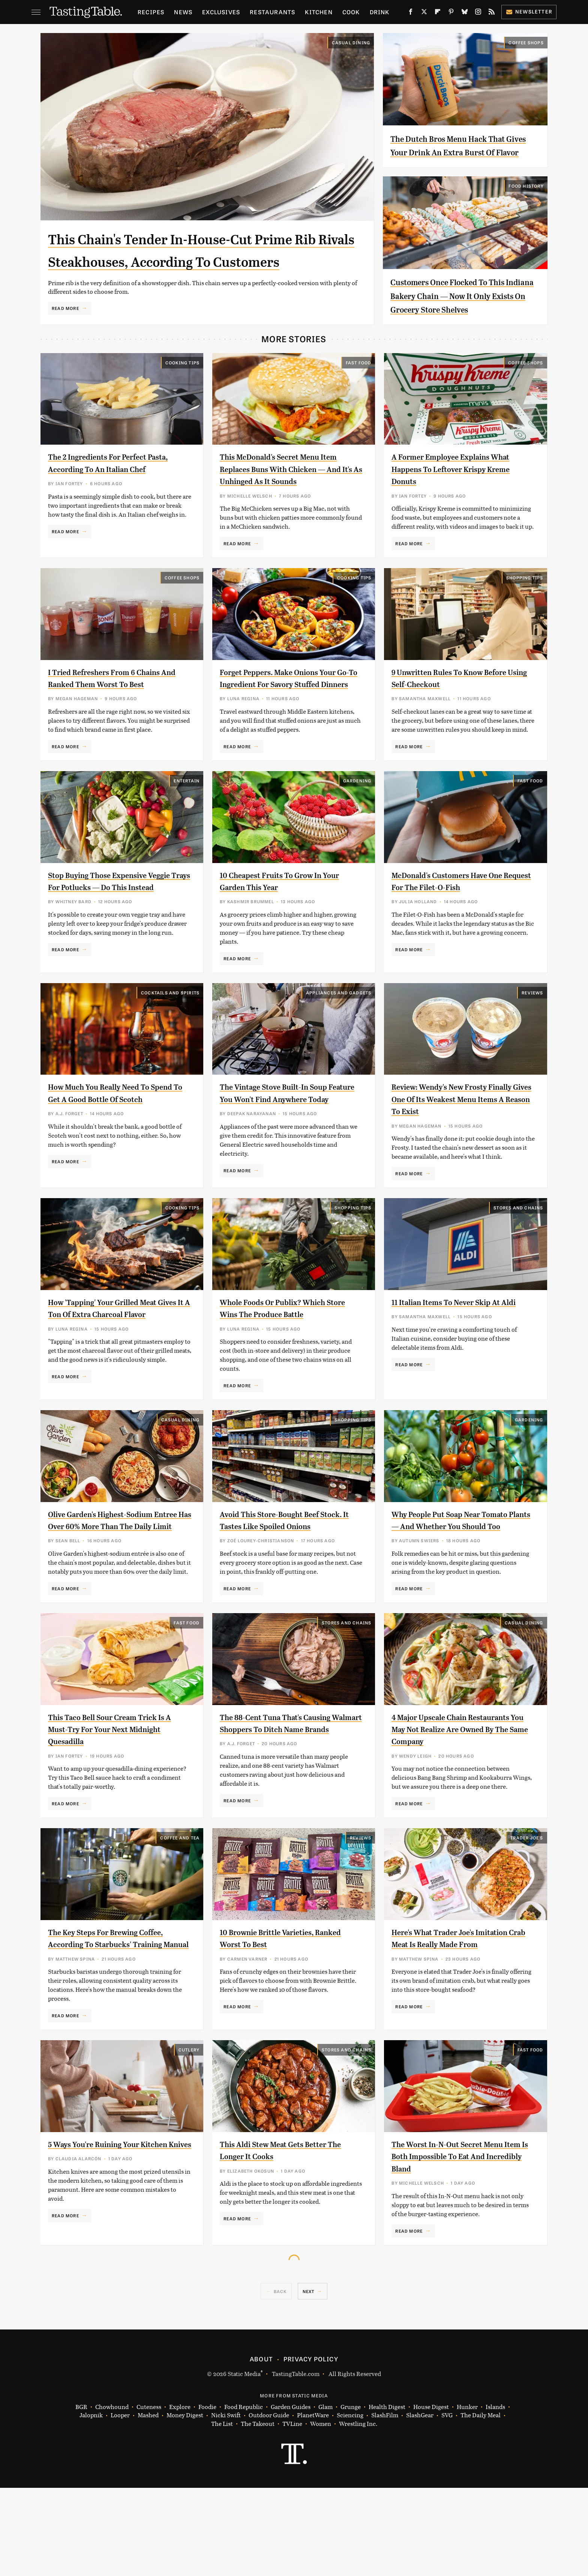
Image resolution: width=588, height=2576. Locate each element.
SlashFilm (384, 2503)
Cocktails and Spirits (170, 1035)
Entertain (187, 820)
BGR (81, 2495)
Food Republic (243, 2495)
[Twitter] (424, 13)
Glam (325, 2495)
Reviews (532, 1035)
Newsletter (529, 11)
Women (320, 2511)
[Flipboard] (437, 13)
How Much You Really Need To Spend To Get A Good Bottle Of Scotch (109, 1141)
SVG (447, 2503)
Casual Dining (351, 42)
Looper (120, 2503)
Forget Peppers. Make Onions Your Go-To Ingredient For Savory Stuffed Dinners (289, 711)
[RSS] (491, 13)
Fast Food (359, 390)
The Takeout (257, 2511)
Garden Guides (290, 2495)
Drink (380, 12)
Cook (351, 12)
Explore (179, 2495)
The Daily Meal (480, 2503)
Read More (65, 331)
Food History (525, 200)
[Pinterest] (451, 13)
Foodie (207, 2495)
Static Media (244, 2461)
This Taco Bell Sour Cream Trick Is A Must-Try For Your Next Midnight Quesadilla (118, 1796)
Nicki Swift (226, 2503)
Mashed (148, 2503)
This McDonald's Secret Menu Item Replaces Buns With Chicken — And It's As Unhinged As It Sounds (290, 496)
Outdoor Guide (269, 2503)
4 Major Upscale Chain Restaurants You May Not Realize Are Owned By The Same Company (462, 1796)
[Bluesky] (464, 13)
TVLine (292, 2511)
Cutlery (189, 2138)
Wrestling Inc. (358, 2511)
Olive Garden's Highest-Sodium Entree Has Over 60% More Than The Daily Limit (113, 1581)
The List (222, 2511)
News (183, 12)
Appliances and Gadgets (338, 1035)
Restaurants (272, 12)
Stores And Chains (518, 1259)
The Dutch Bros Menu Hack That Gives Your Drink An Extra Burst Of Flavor (461, 152)
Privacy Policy (311, 2446)
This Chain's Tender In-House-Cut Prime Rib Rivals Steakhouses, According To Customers (203, 260)
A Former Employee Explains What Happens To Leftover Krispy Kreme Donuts (462, 496)
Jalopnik (91, 2503)
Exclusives (221, 12)
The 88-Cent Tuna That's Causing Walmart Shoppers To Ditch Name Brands (288, 1796)
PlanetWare (313, 2503)
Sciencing (350, 2503)
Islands (495, 2495)
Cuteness (148, 2495)
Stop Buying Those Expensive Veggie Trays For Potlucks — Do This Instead (110, 926)
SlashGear (420, 2503)
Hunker (467, 2495)
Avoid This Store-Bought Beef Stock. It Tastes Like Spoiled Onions (279, 1581)
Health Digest (387, 2495)
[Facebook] (410, 13)
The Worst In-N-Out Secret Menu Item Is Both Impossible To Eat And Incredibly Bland (461, 2244)
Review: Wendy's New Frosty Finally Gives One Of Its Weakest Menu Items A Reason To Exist (463, 1141)
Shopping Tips (524, 605)
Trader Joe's (526, 1914)
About (261, 2446)
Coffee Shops (525, 42)
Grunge (350, 2495)
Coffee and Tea (180, 1914)
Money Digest (184, 2503)
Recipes (151, 12)
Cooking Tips (182, 390)
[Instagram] (478, 13)
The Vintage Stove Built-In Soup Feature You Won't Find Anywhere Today (288, 1141)
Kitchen (318, 12)
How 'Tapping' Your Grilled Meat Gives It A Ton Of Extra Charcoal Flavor (112, 1365)
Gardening (357, 820)
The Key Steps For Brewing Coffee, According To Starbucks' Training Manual (117, 2020)
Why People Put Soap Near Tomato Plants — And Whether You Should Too (461, 1581)
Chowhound (112, 2495)
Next (309, 2379)
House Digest (431, 2495)
